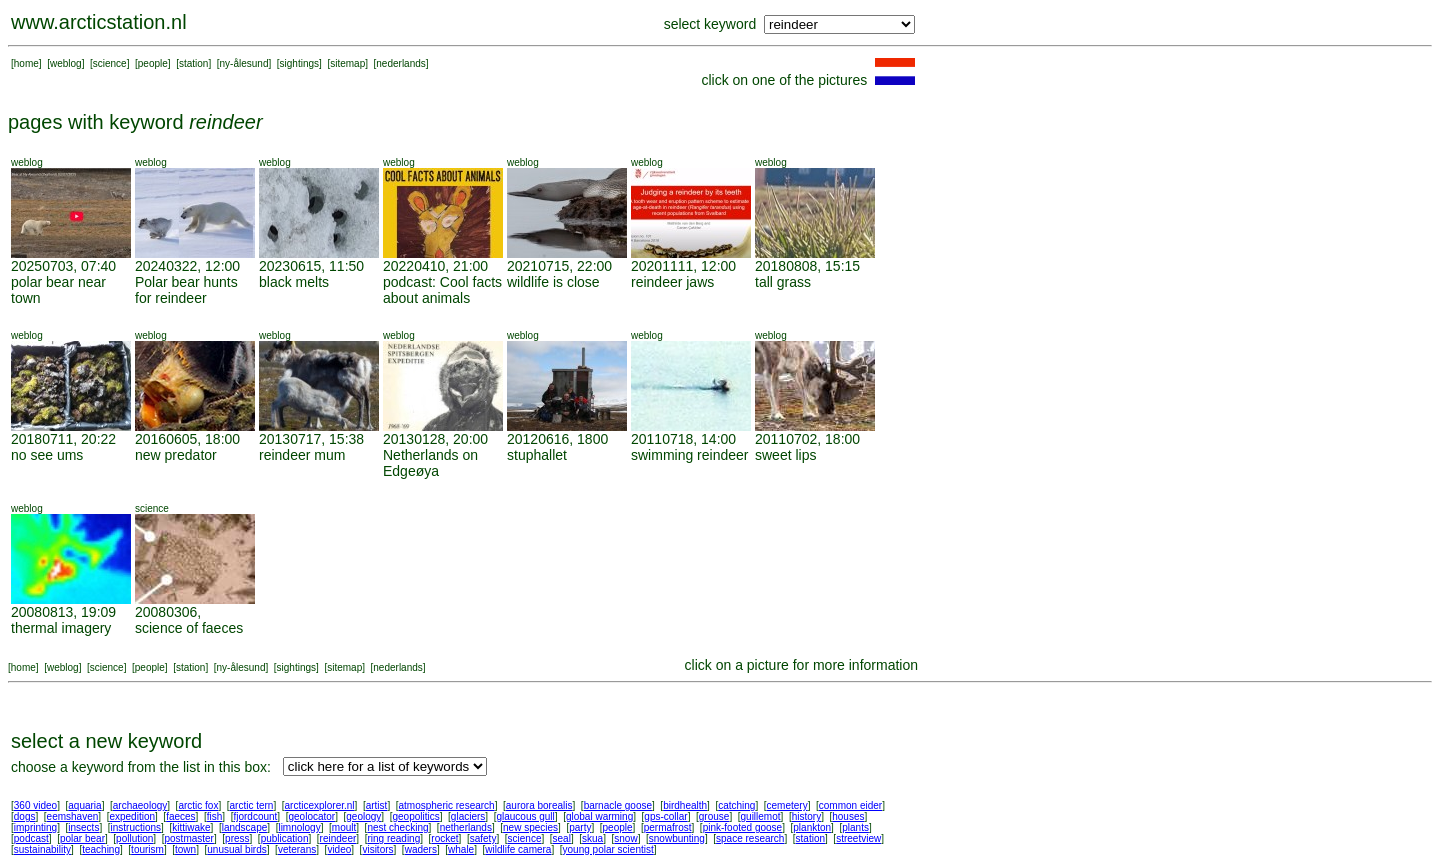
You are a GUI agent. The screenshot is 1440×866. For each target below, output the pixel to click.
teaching (101, 849)
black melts (294, 282)
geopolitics (415, 816)
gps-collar (665, 816)
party (580, 827)
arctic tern (252, 805)
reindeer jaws (672, 282)
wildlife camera (518, 849)
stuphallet (537, 455)
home (26, 63)
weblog (66, 63)
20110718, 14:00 (683, 439)
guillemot (761, 816)
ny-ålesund (244, 63)
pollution (134, 838)
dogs (25, 816)
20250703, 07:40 (63, 266)
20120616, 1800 (557, 439)
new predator (176, 455)
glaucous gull (525, 816)
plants (855, 827)
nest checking (397, 827)
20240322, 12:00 (187, 266)
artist (377, 805)
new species (530, 827)
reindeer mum (302, 455)
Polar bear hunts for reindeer (186, 290)
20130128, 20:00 (435, 439)
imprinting (35, 827)
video (339, 849)
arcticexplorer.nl (320, 805)
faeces (180, 816)
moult (344, 827)
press (237, 838)
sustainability (42, 849)
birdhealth (685, 805)
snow (625, 838)
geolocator (311, 816)
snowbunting (677, 838)
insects (83, 827)
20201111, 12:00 (683, 266)
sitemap (347, 63)
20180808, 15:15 (807, 266)
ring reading (393, 838)
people (153, 63)
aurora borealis (539, 805)
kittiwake (191, 827)
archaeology (140, 805)
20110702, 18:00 (807, 439)
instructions (136, 827)
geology (363, 816)
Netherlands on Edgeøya (430, 463)
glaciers (468, 816)
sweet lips (785, 455)
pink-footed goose (743, 827)
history (806, 816)
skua (592, 838)
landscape (245, 827)
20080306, (168, 612)
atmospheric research (447, 805)
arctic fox (198, 805)
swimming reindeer (689, 455)
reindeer (338, 838)
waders (421, 849)
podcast (31, 838)
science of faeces (189, 628)
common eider (850, 805)
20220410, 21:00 (435, 266)
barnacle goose (618, 805)
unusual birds (236, 849)
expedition (132, 816)
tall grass (783, 282)
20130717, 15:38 (311, 439)
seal (562, 838)
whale (461, 849)
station (193, 63)
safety (483, 838)
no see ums (47, 455)
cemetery (787, 805)
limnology (299, 827)
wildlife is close (553, 282)
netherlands (466, 827)
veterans (297, 849)
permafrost (668, 827)
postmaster (188, 838)
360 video (35, 805)
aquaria (84, 805)
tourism (147, 849)
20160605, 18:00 (187, 439)
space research (750, 838)
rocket (444, 838)
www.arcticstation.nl (99, 22)
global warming (599, 816)
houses (848, 816)
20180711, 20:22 (63, 439)
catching (736, 805)
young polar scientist (608, 849)
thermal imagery (61, 628)
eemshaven (73, 816)
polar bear (82, 838)
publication (285, 838)
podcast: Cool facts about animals (442, 290)
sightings (299, 63)
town (185, 849)
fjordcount (255, 816)
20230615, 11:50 (311, 266)
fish (215, 816)
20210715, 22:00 (559, 266)
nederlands (400, 63)
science (110, 63)
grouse (714, 816)
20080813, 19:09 (63, 612)
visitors (377, 849)
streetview (858, 838)
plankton (812, 827)
